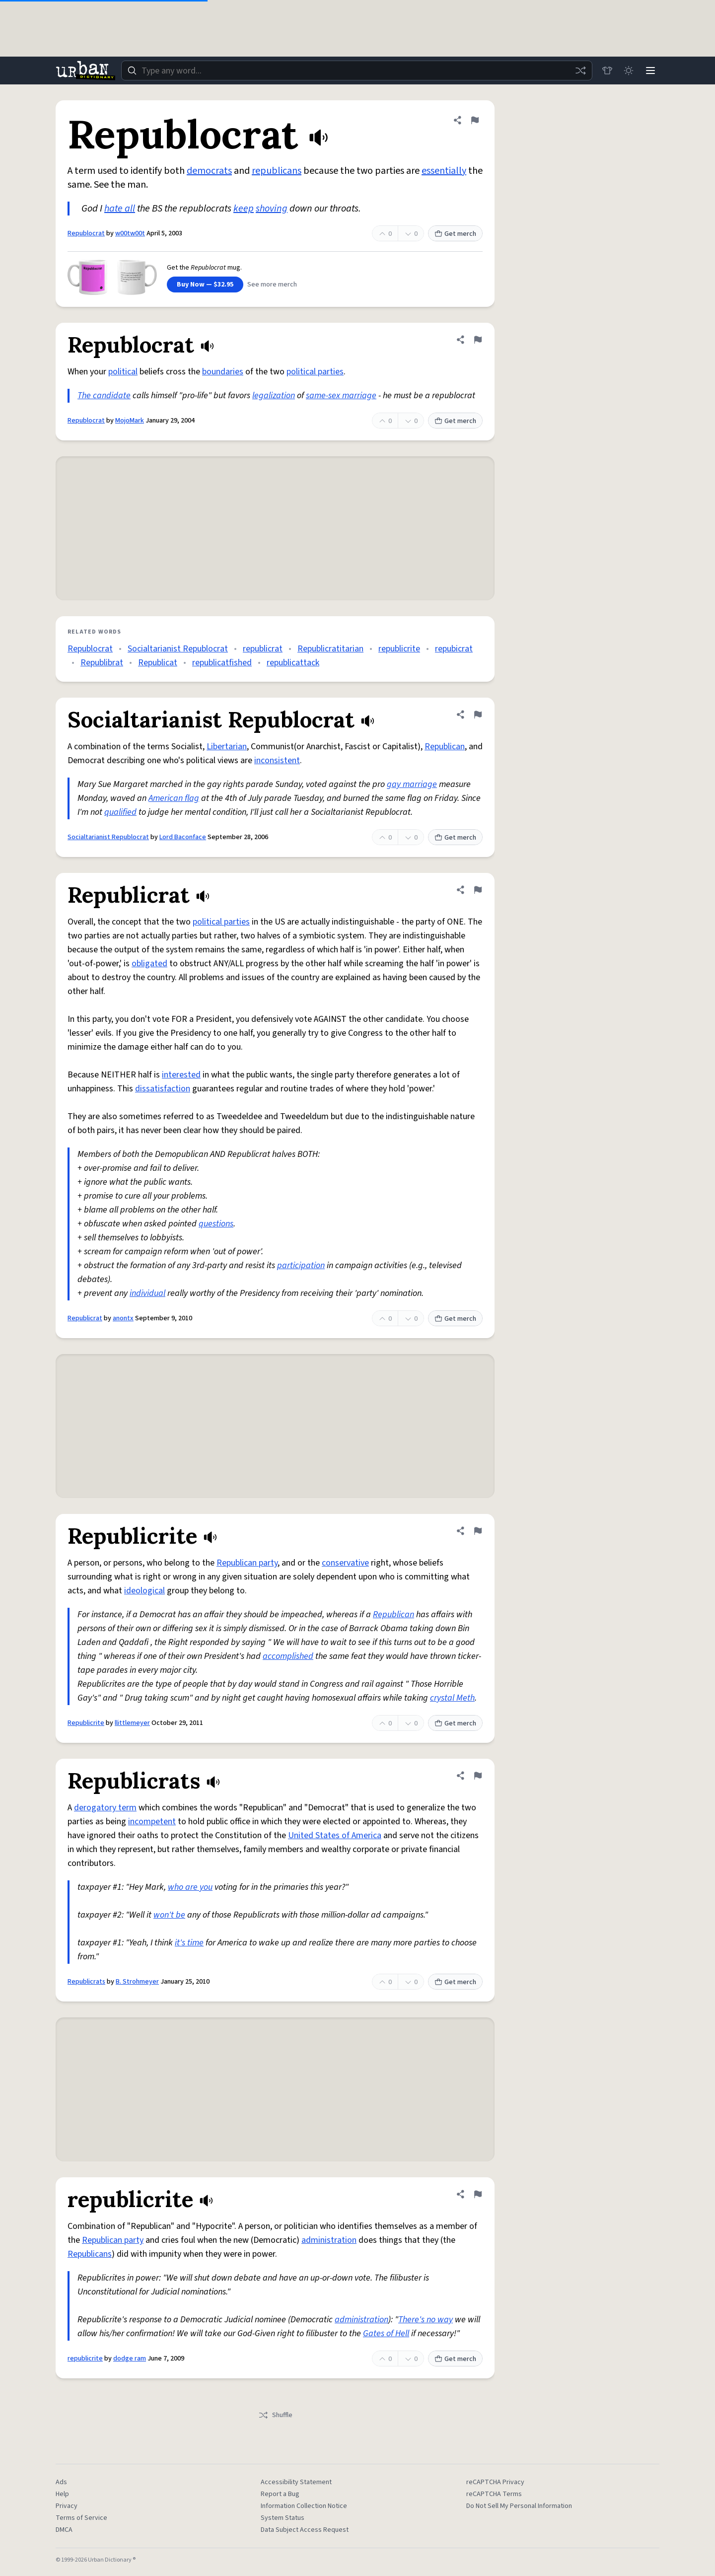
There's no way (425, 2319)
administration (329, 2240)
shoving (271, 208)
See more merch (272, 284)
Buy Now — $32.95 (205, 284)
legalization (273, 395)
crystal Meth (452, 1698)
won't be (169, 1915)
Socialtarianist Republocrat (178, 649)
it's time (189, 1942)
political (123, 371)
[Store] (607, 70)
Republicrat (85, 1318)
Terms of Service (81, 2518)
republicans (276, 171)
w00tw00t (130, 233)
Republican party (247, 1563)
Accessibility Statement (296, 2482)
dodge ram (129, 2358)
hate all (119, 208)
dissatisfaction (162, 1088)
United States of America (334, 1835)
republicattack (293, 662)
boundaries (222, 371)
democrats (209, 171)
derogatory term (105, 1807)
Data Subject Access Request (305, 2530)
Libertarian (227, 746)
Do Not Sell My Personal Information (519, 2506)
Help (62, 2494)
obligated (149, 963)
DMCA (64, 2530)
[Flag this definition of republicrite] (478, 2194)
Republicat (157, 662)
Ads (61, 2482)
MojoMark (129, 421)
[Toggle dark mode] (629, 70)
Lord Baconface (182, 837)
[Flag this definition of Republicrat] (478, 890)
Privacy (66, 2506)
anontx (123, 1318)
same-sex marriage (341, 395)
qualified (120, 812)
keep (243, 208)
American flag (173, 798)
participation (301, 1265)
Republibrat (101, 662)
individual (147, 1293)
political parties (315, 371)
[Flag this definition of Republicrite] (478, 1531)
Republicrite (86, 1723)
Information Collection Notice (304, 2506)
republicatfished (222, 662)
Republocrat (86, 233)
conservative (345, 1563)
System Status (282, 2518)
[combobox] (356, 70)
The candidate (104, 395)
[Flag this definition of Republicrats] (478, 1776)
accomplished (288, 1656)
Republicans (90, 2254)
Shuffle (275, 2415)
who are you (190, 1887)
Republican (445, 746)
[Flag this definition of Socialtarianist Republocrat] (478, 714)
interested (181, 1075)
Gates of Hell (386, 2333)
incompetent (152, 1821)
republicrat (263, 649)
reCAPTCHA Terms (494, 2494)
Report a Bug (280, 2494)
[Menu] (650, 70)
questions (216, 1223)
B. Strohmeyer (137, 1982)
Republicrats (86, 1982)
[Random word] (580, 70)
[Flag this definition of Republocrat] (475, 120)
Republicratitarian (330, 649)
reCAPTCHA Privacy (495, 2482)
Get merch (455, 234)
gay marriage (412, 784)
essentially (444, 171)
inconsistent (277, 760)
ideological (144, 1590)
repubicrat (454, 649)
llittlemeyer (132, 1723)
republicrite (399, 649)
